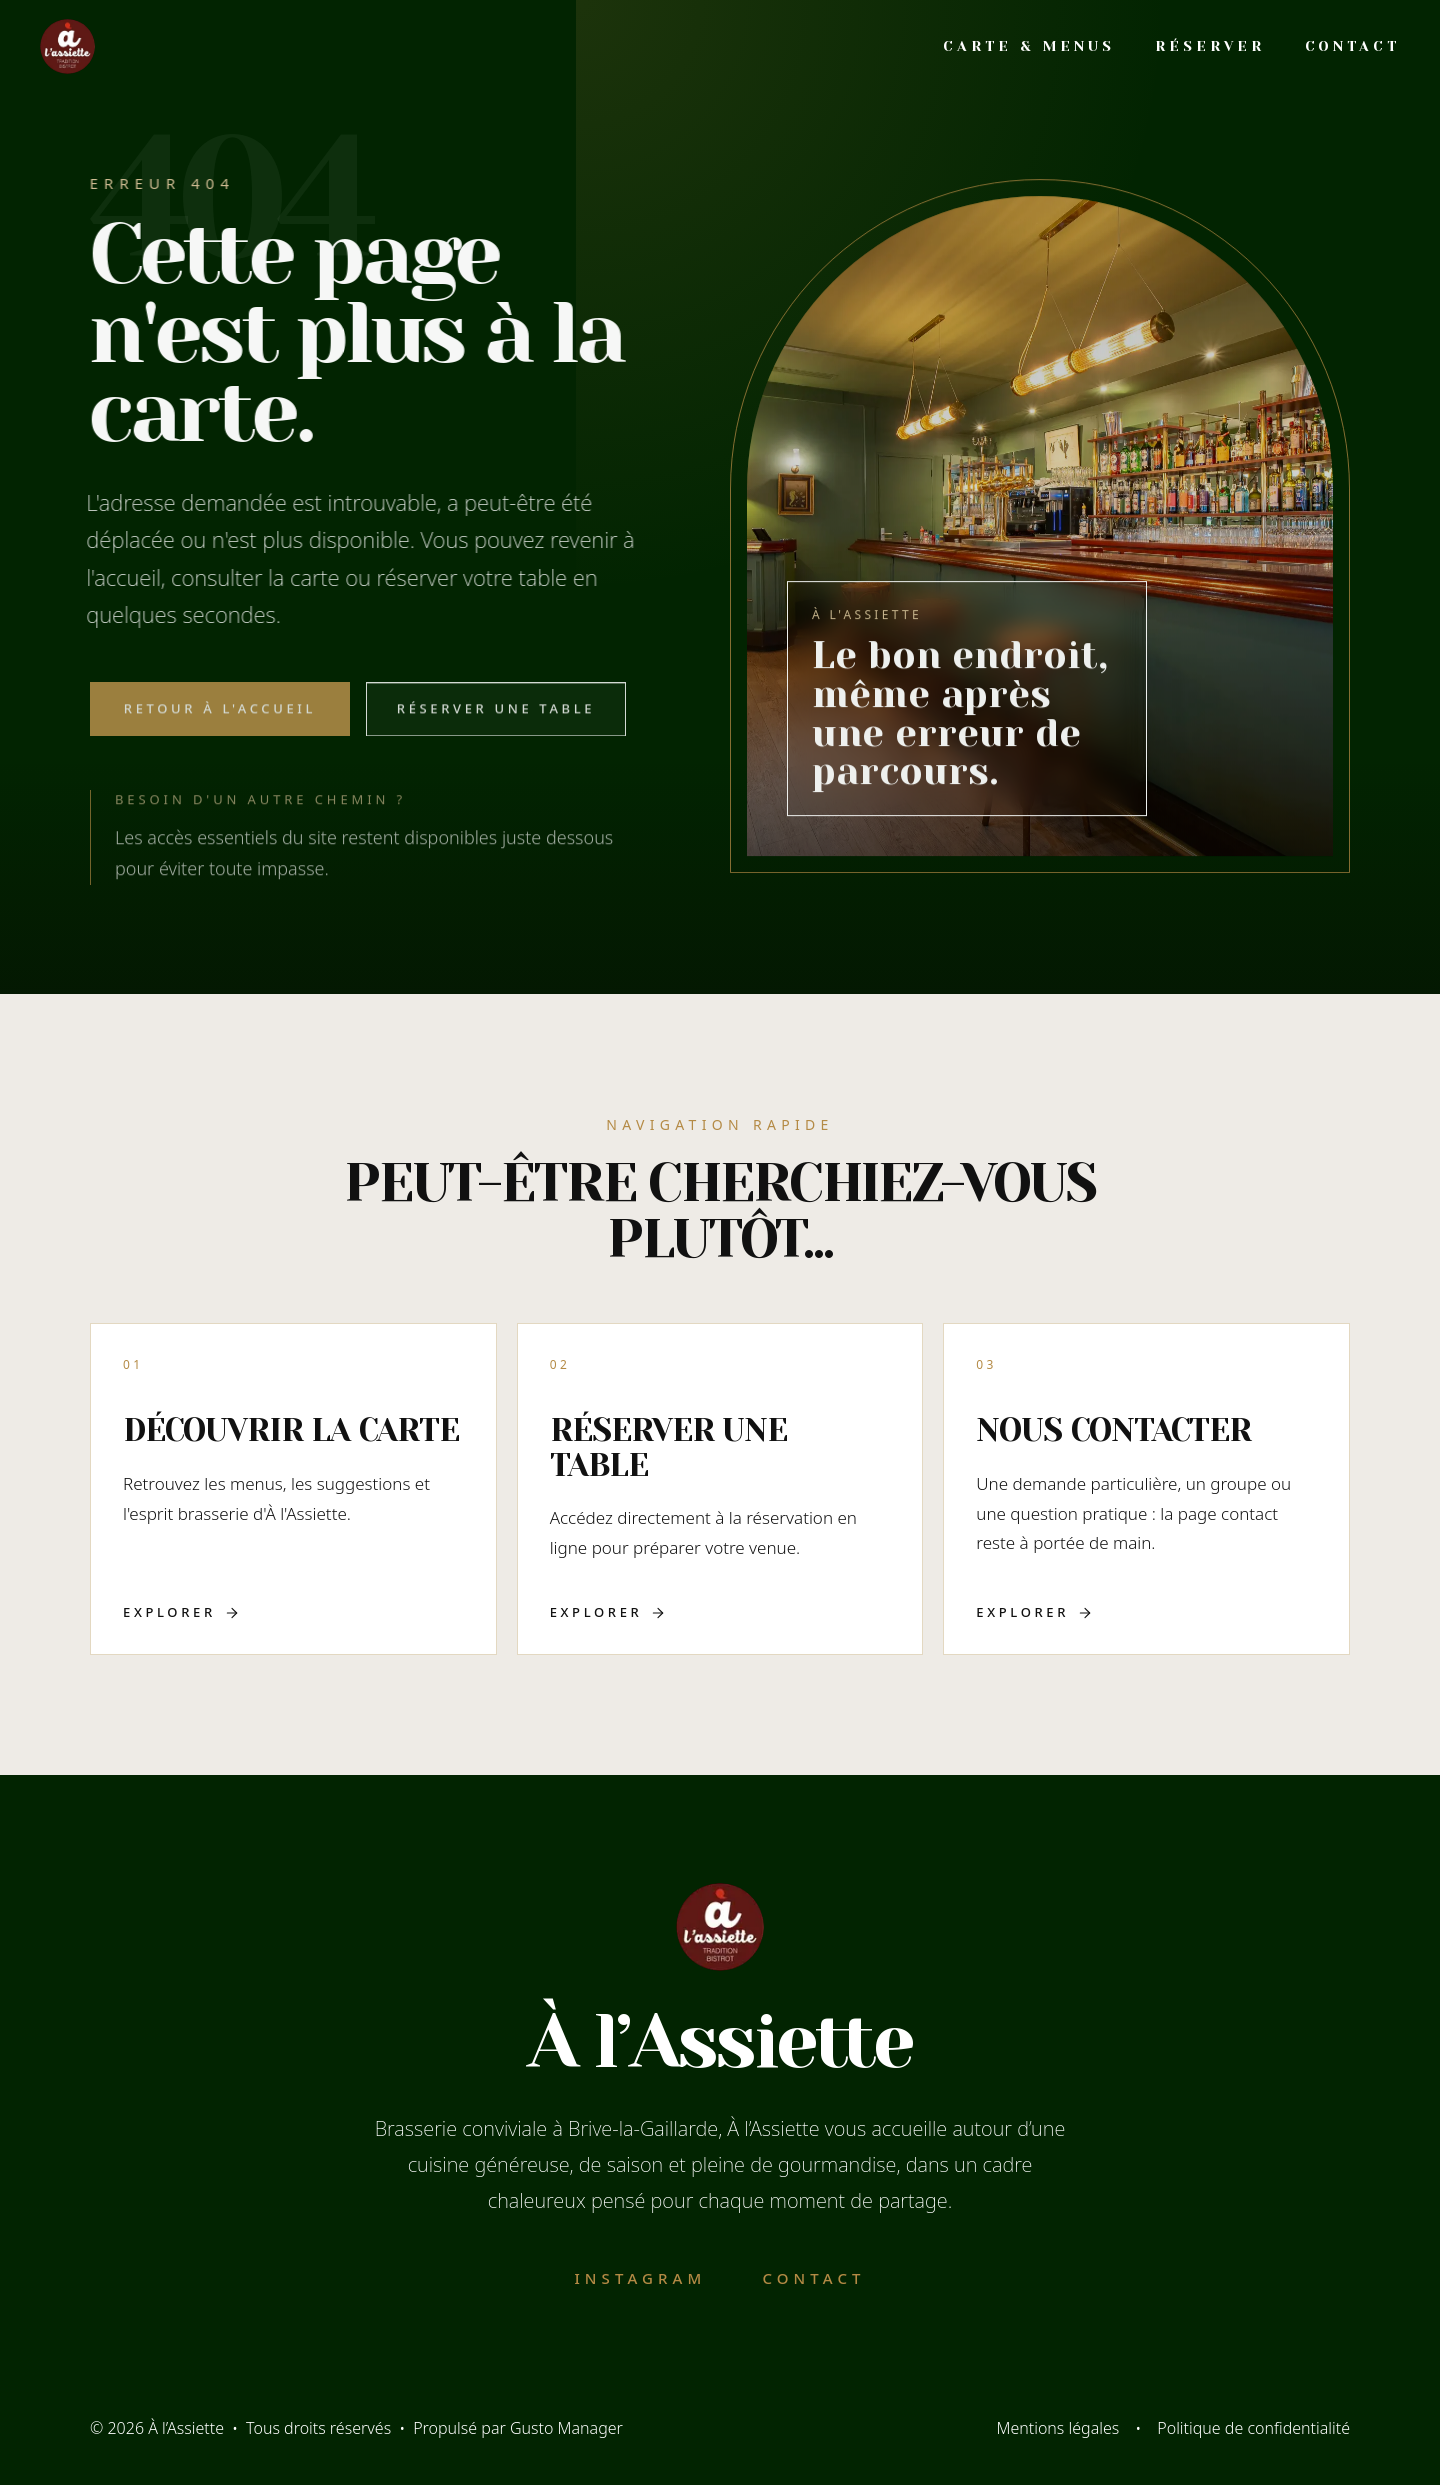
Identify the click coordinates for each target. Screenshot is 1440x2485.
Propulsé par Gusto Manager (518, 2428)
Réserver (1209, 46)
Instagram (640, 2278)
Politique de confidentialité (1253, 2428)
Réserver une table (496, 719)
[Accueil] (67, 45)
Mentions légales (1057, 2428)
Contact (1352, 46)
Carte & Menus (1029, 46)
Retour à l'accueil (220, 719)
